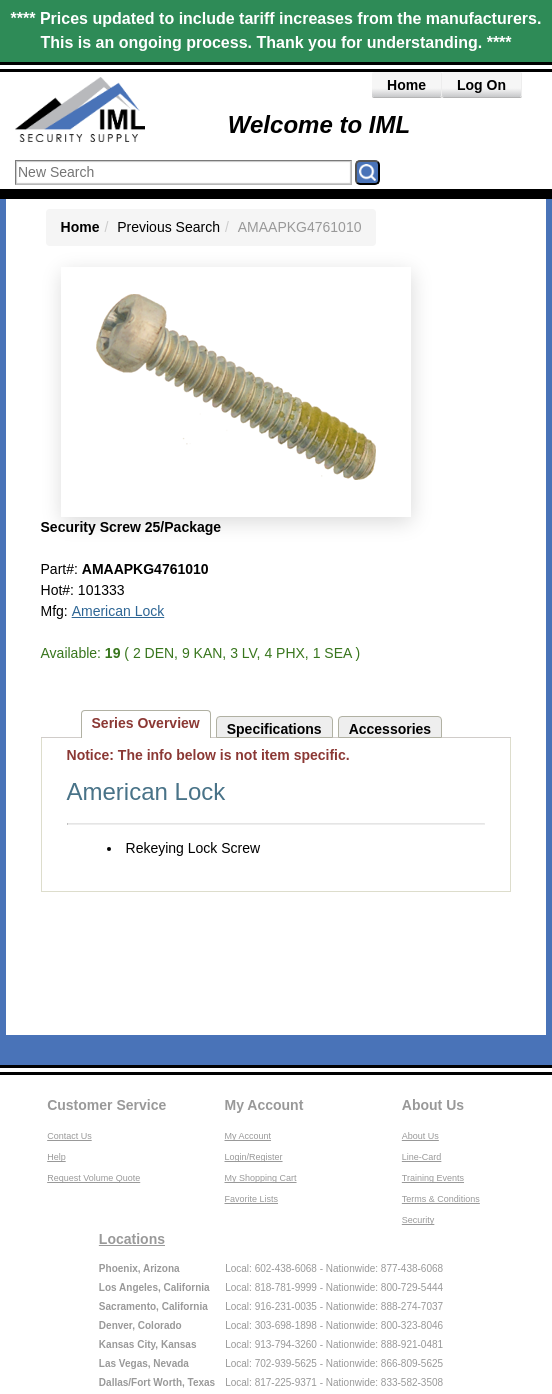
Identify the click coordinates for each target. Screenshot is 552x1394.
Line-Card (422, 1157)
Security (418, 1220)
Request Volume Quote (93, 1178)
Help (56, 1157)
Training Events (433, 1178)
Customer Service (106, 1105)
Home (406, 85)
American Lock (118, 611)
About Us (433, 1105)
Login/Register (254, 1157)
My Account (264, 1105)
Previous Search (168, 227)
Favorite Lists (252, 1199)
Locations (132, 1239)
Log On (481, 85)
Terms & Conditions (441, 1199)
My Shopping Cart (261, 1178)
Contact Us (69, 1136)
